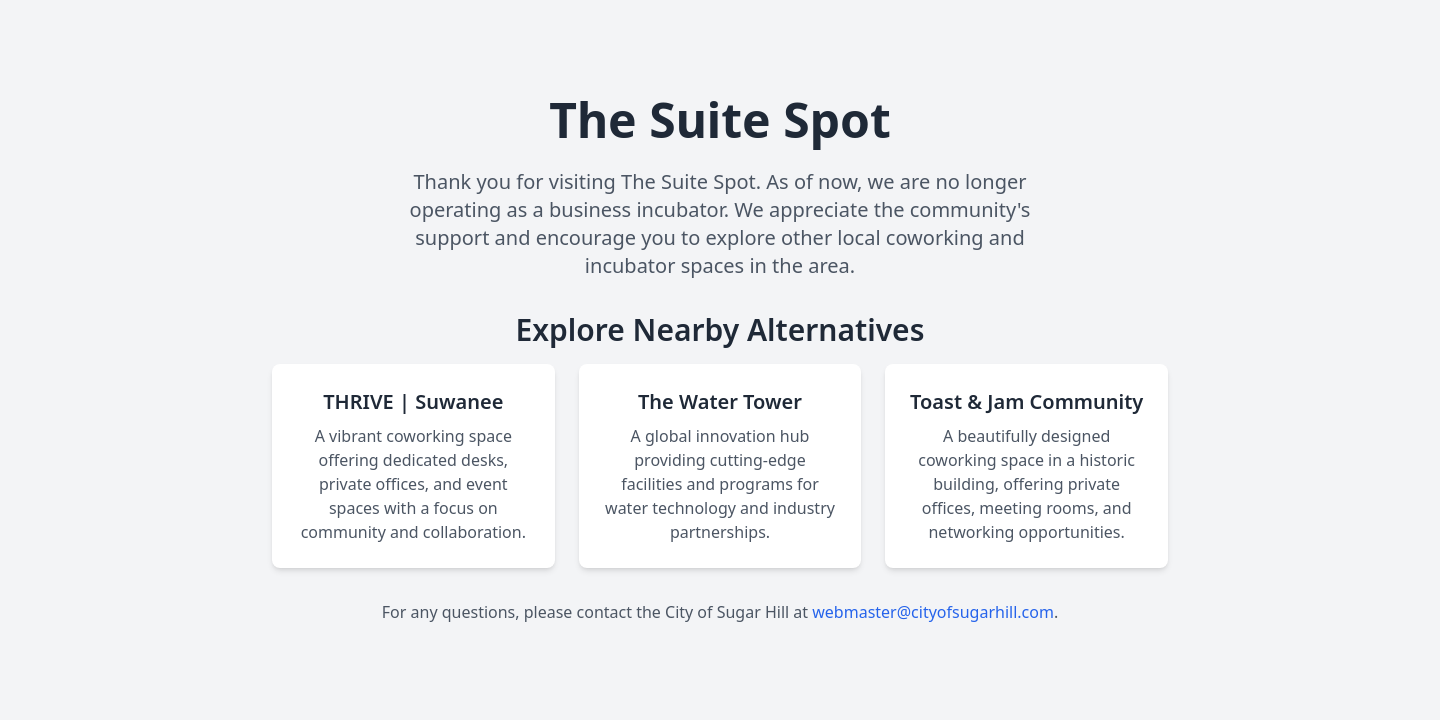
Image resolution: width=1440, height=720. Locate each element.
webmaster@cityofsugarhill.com (933, 612)
